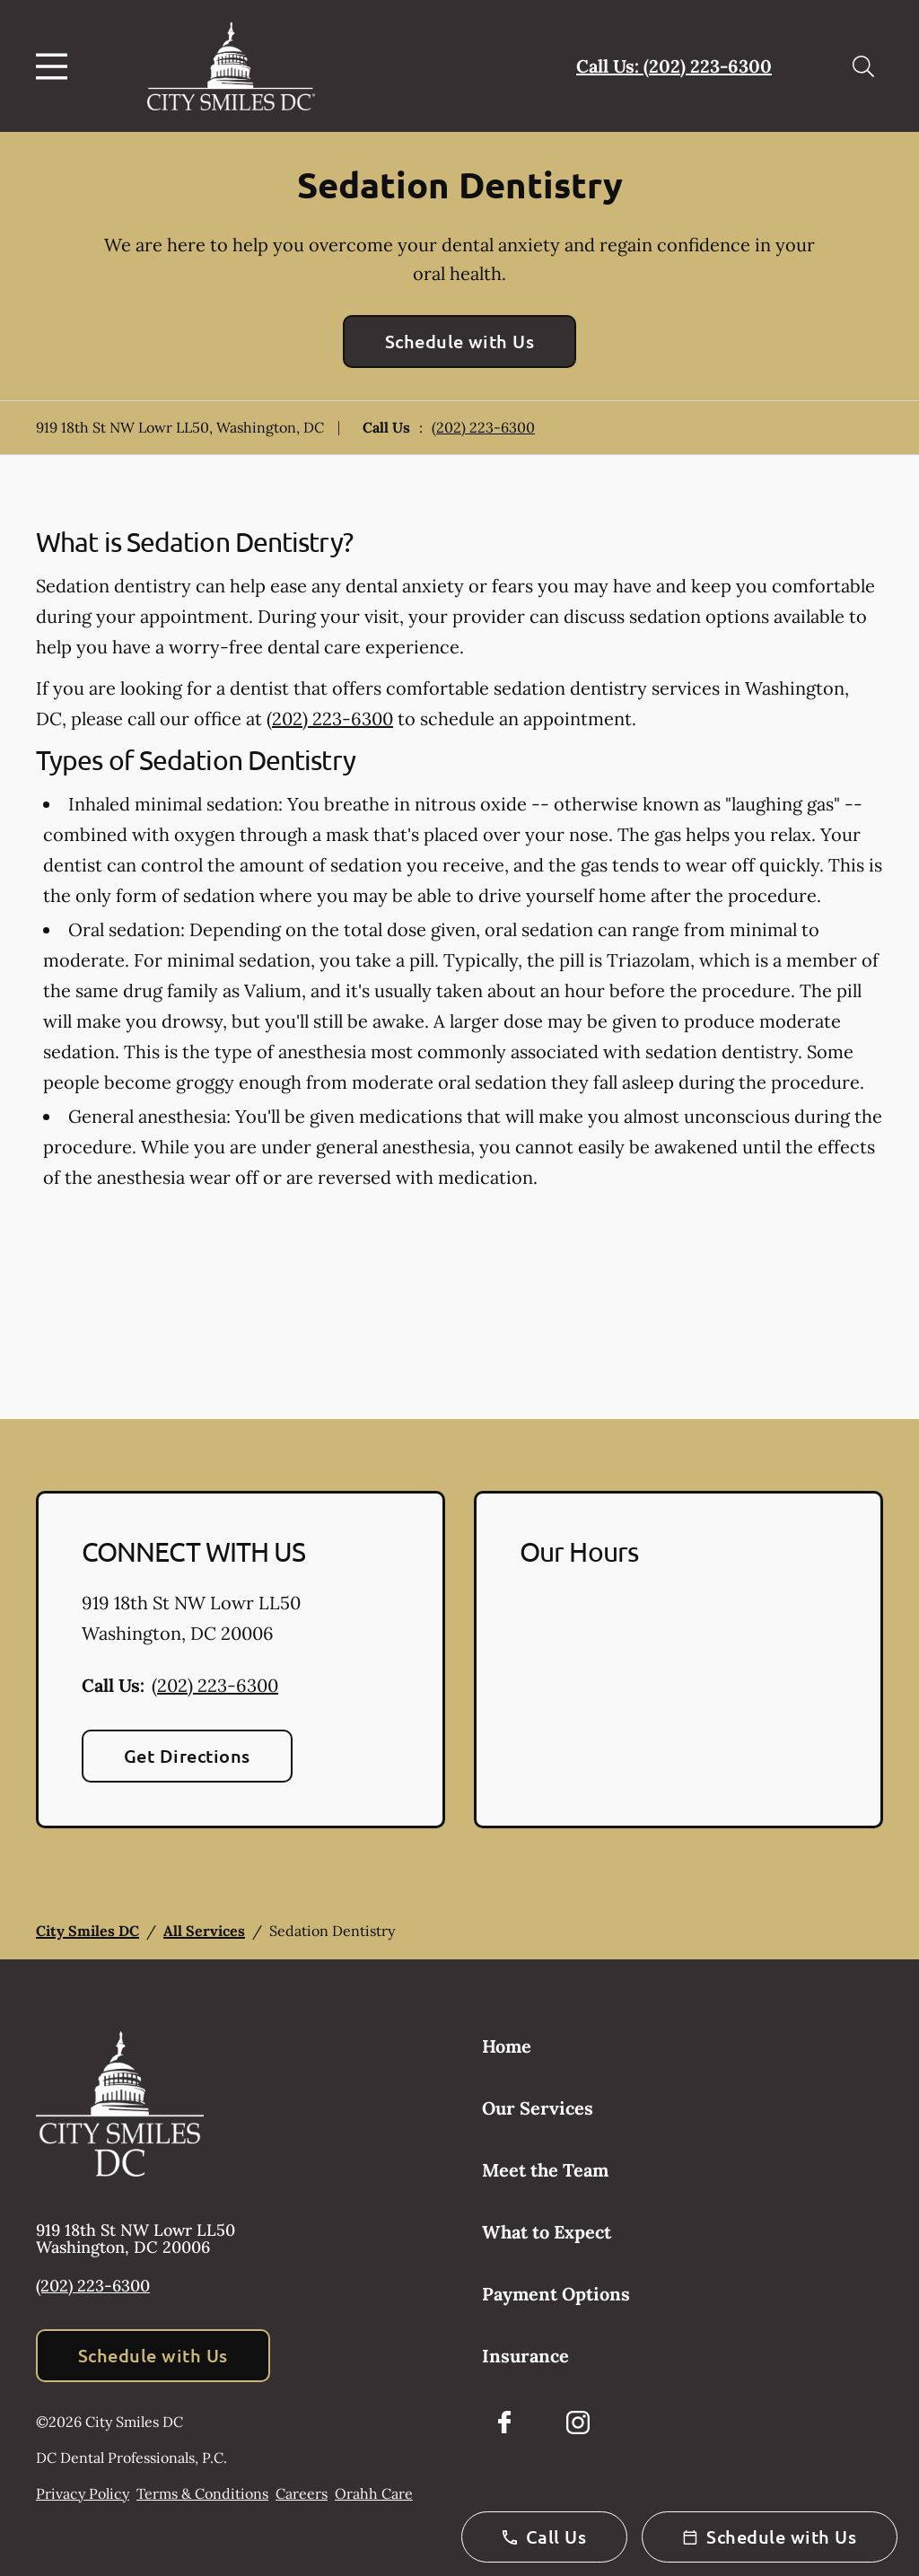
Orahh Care (374, 2493)
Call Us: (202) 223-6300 (674, 66)
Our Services (537, 2108)
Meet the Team (545, 2170)
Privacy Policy (82, 2493)
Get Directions (187, 1755)
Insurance (525, 2355)
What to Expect (546, 2232)
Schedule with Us (460, 341)
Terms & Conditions (202, 2493)
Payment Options (556, 2293)
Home (506, 2046)
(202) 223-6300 (483, 427)
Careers (302, 2493)
